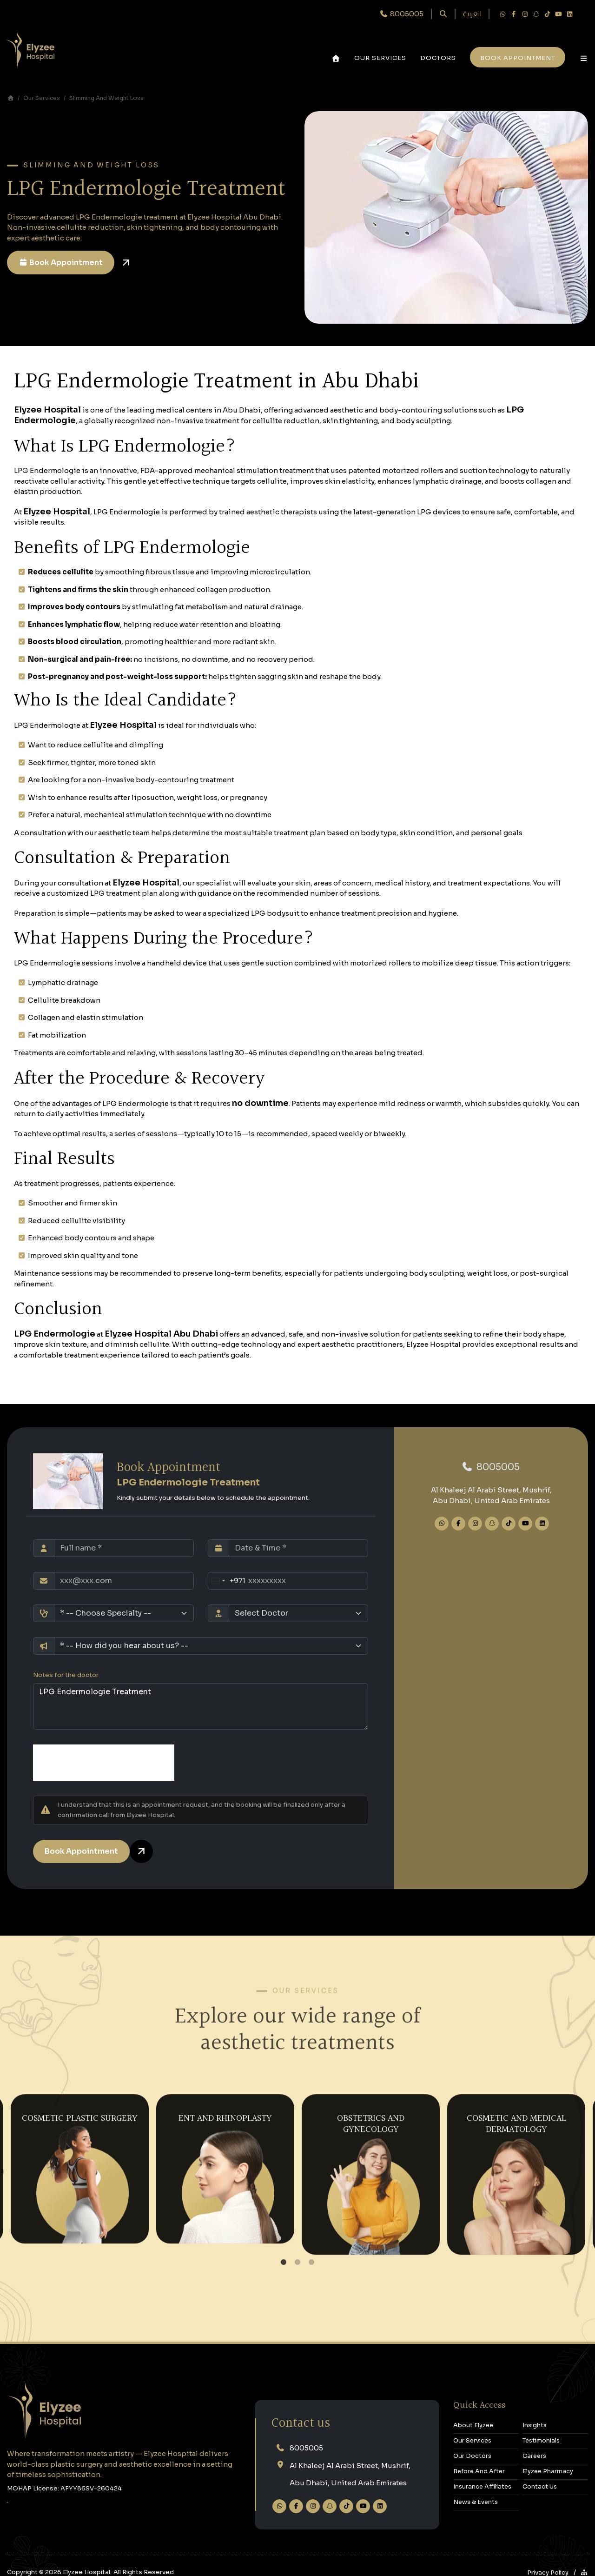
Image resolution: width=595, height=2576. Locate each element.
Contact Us (539, 2486)
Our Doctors (472, 2456)
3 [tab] (312, 2262)
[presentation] (103, 1762)
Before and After (479, 2471)
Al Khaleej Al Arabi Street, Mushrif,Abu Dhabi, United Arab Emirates (350, 2474)
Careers (534, 2456)
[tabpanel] (79, 2167)
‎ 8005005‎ (402, 13)
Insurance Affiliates (482, 2486)
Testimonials (541, 2440)
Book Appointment (61, 262)
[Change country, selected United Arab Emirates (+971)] (226, 1580)
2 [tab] (297, 2262)
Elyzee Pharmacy (547, 2471)
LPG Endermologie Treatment (200, 1706)
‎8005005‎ (491, 1467)
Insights (534, 2425)
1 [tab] (283, 2262)
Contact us (300, 2424)
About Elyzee (473, 2425)
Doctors (438, 58)
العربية (472, 14)
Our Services (380, 58)
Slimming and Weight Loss (106, 97)
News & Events (475, 2502)
